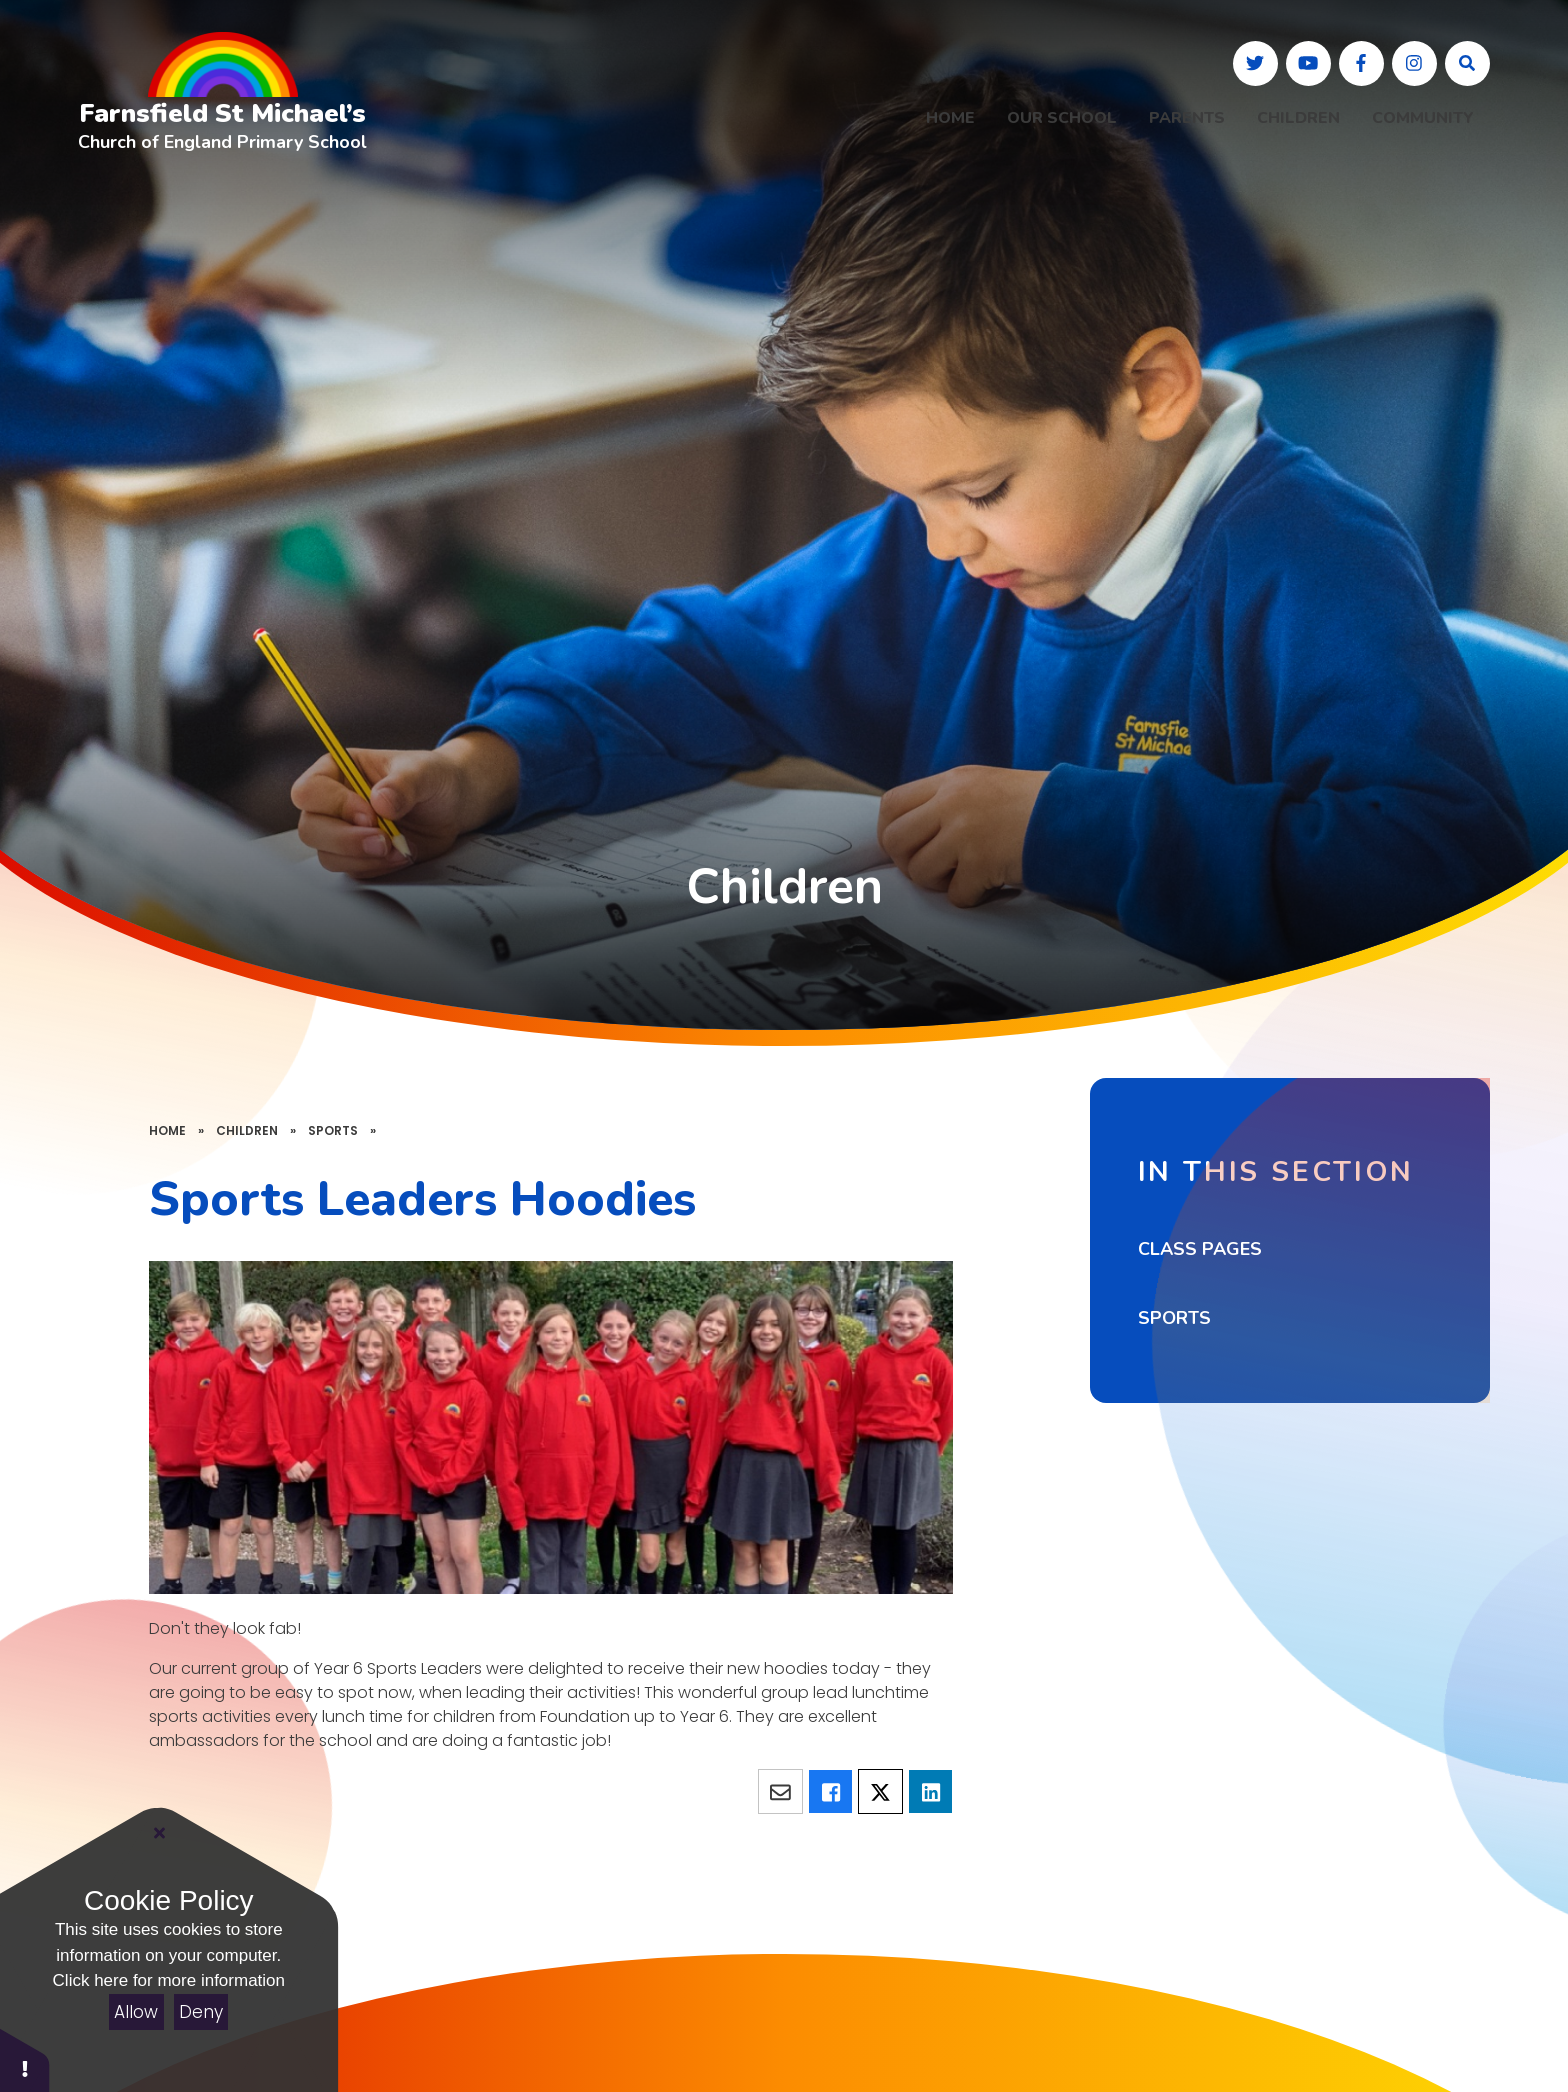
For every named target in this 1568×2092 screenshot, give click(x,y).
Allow (136, 2012)
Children (247, 1130)
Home (167, 1130)
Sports (333, 1130)
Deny (201, 2012)
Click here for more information (169, 1980)
